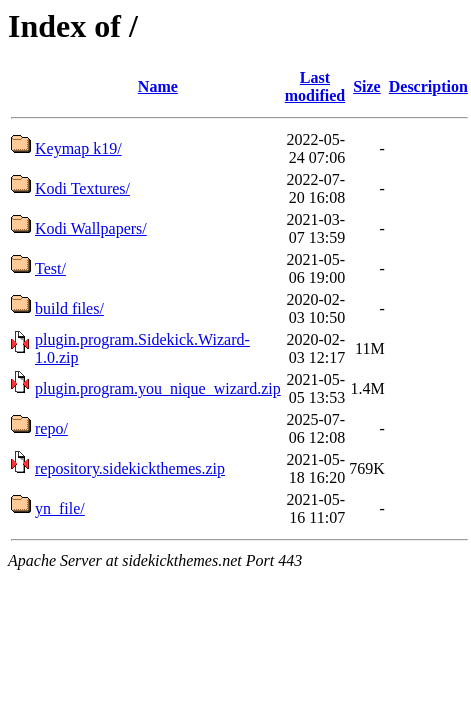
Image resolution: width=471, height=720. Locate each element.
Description (428, 86)
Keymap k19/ (78, 148)
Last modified (315, 86)
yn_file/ (60, 508)
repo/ (51, 428)
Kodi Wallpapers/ (91, 228)
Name (158, 86)
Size (367, 86)
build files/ (69, 308)
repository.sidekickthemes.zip (130, 468)
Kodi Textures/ (82, 188)
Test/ (50, 268)
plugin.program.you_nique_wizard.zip (158, 388)
